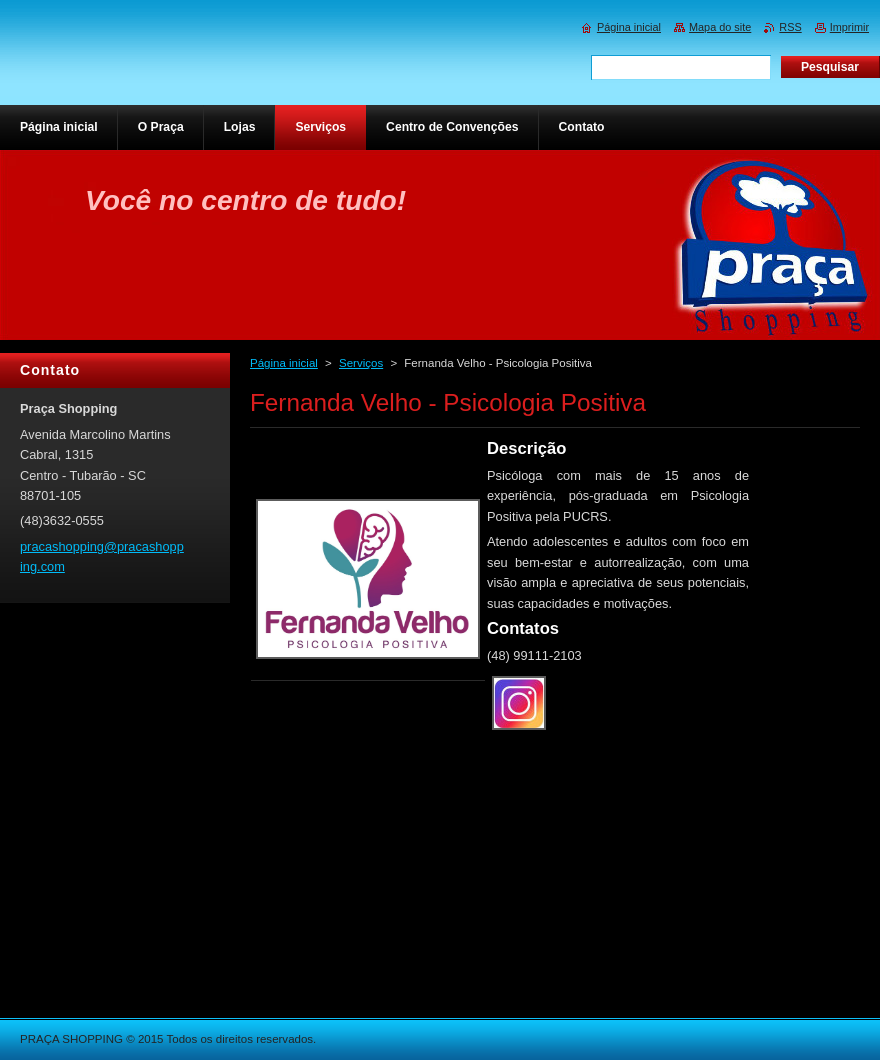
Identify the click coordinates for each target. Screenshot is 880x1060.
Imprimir (849, 27)
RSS (790, 27)
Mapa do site (720, 27)
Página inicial (284, 363)
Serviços (361, 363)
